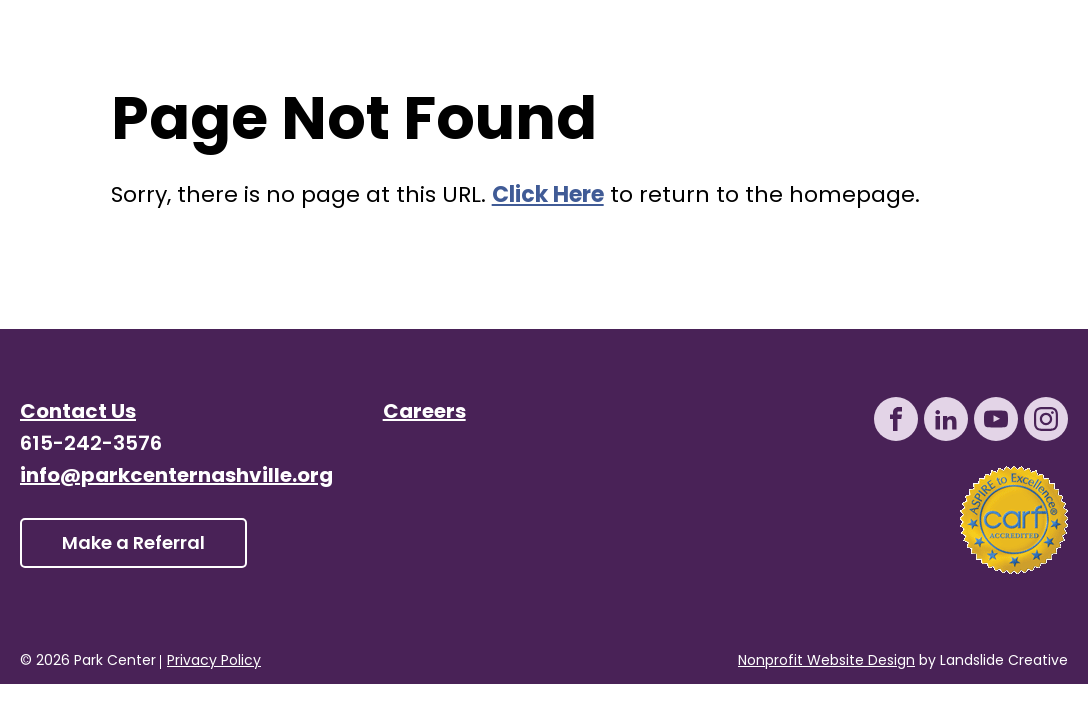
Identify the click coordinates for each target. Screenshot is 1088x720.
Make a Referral (133, 544)
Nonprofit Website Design (826, 661)
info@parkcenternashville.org (176, 477)
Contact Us (78, 413)
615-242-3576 (91, 445)
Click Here (548, 196)
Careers (424, 413)
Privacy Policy (214, 662)
